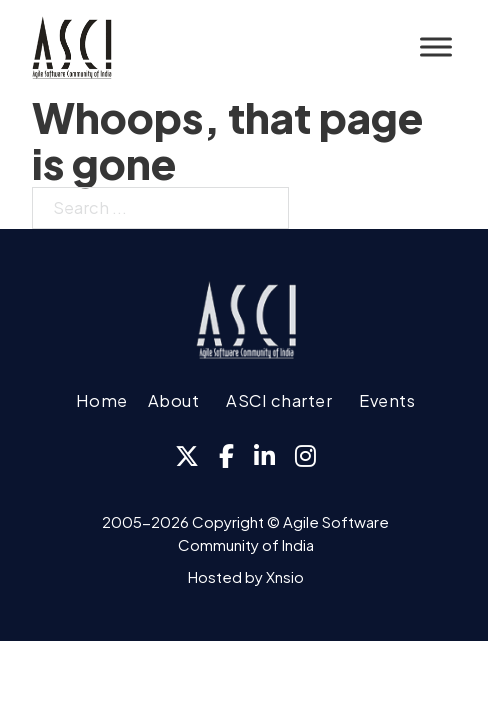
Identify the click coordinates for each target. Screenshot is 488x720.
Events (387, 400)
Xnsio (285, 576)
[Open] (436, 47)
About (174, 400)
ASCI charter (279, 400)
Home (102, 400)
